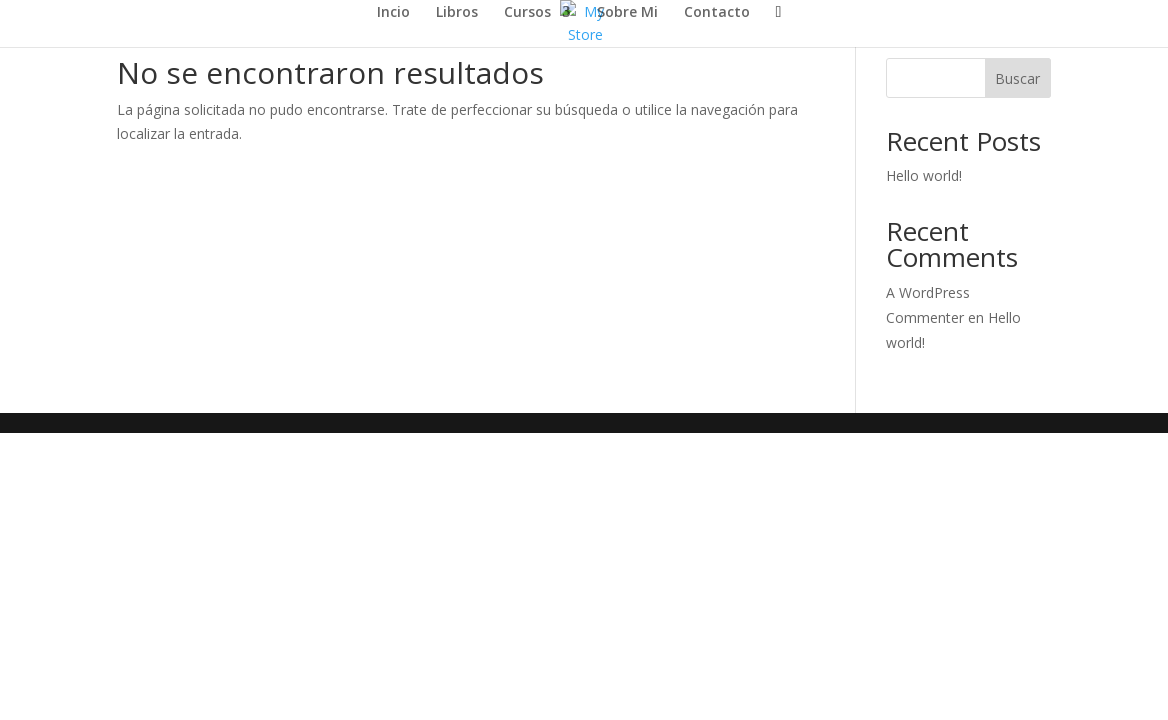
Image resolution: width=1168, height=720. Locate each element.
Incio (393, 13)
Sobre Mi (627, 13)
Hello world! (924, 175)
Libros (457, 13)
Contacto (717, 13)
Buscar (1017, 78)
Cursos (527, 13)
